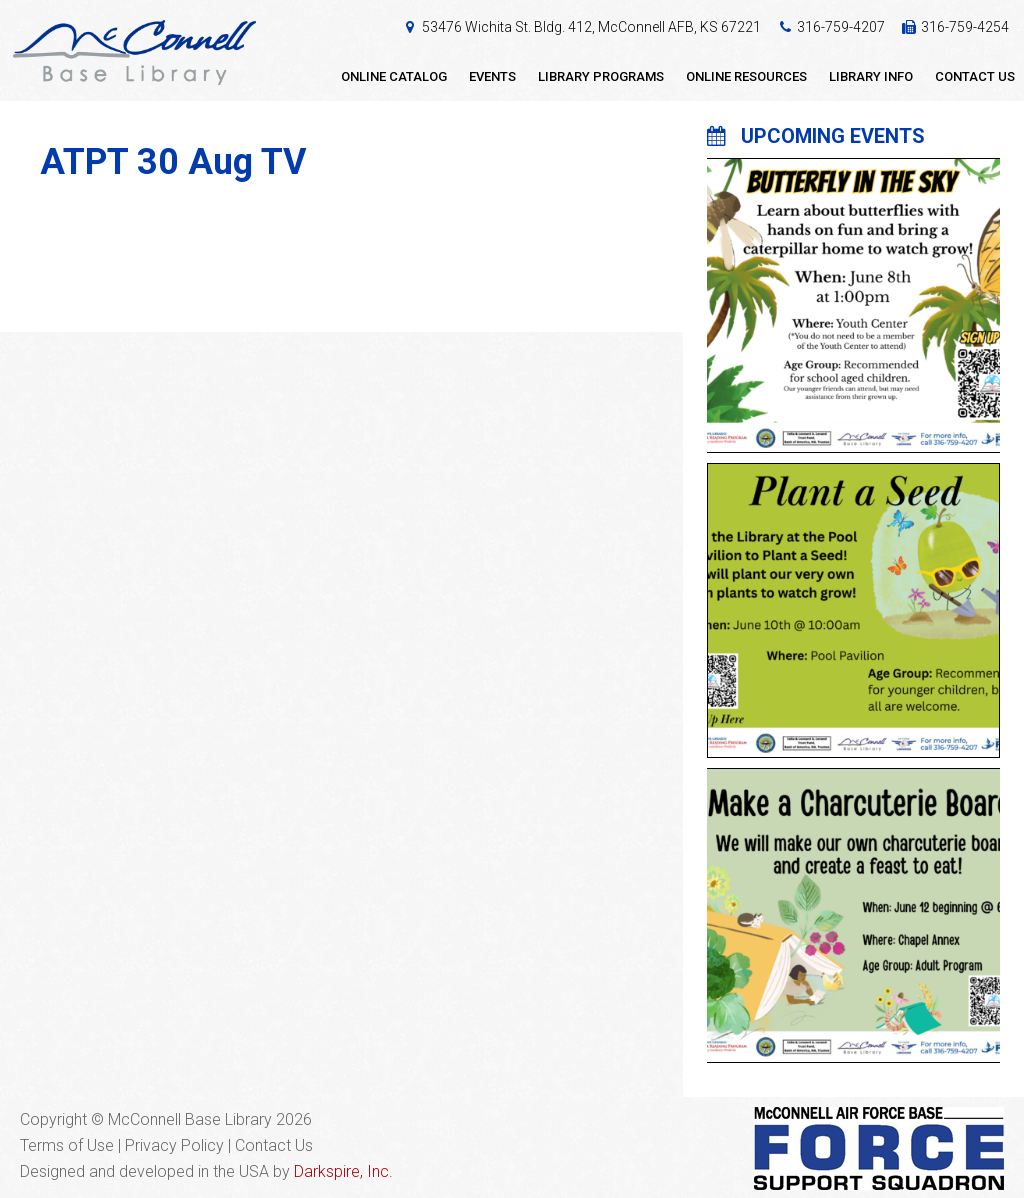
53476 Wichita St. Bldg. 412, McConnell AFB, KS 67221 (591, 27)
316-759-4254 (965, 27)
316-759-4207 (841, 27)
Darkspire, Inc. (343, 1171)
